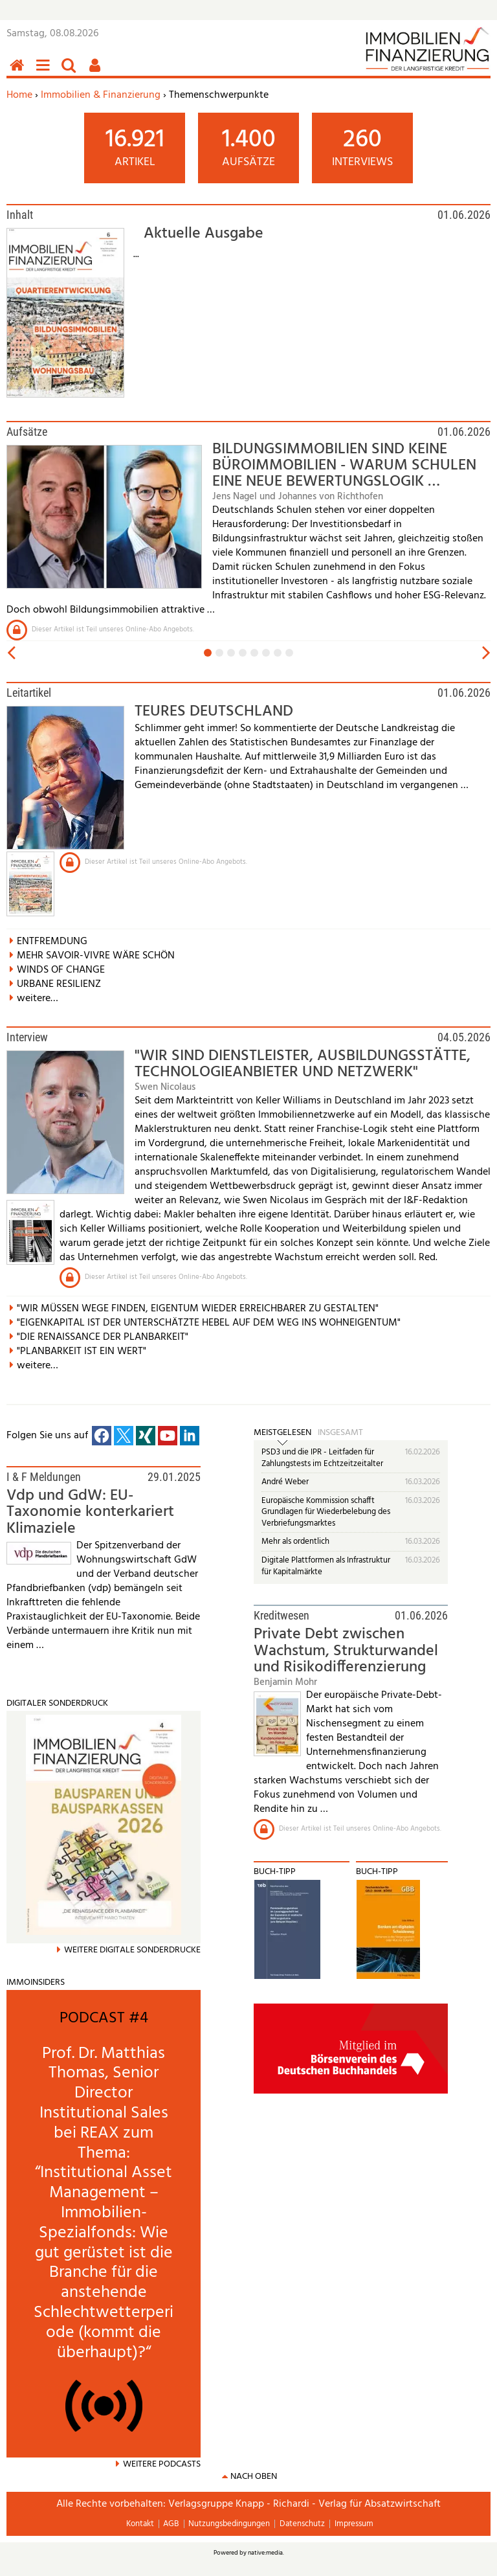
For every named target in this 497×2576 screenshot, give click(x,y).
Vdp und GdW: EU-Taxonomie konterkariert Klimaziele (90, 1512)
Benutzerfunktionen (97, 72)
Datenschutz (302, 2524)
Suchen (71, 72)
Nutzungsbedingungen (229, 2524)
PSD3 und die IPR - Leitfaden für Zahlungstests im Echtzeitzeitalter (322, 1458)
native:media (265, 2553)
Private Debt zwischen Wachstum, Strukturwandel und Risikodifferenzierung (346, 1651)
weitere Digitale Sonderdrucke (132, 1950)
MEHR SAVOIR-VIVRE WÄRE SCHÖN (96, 956)
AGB (171, 2524)
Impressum (354, 2524)
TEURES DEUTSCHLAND (214, 711)
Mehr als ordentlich (295, 1541)
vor (487, 653)
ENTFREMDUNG (52, 941)
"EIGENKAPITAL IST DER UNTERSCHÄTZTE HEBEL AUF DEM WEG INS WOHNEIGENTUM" (209, 1323)
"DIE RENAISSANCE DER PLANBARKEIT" (102, 1337)
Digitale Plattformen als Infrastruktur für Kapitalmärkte (325, 1566)
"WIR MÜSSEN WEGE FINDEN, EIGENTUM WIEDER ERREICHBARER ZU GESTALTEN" (198, 1309)
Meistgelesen (282, 1433)
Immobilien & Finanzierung (100, 95)
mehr (28, 1994)
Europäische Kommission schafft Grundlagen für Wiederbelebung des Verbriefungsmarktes (325, 1512)
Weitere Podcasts (162, 2464)
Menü (45, 72)
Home (19, 95)
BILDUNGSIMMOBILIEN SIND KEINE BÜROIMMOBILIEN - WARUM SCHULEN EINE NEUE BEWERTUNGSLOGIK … (344, 466)
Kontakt (140, 2524)
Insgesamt (340, 1433)
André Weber (285, 1482)
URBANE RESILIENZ (59, 984)
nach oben (253, 2476)
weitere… (37, 998)
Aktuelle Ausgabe (203, 233)
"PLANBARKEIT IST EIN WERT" (81, 1351)
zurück (10, 653)
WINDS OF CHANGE (61, 970)
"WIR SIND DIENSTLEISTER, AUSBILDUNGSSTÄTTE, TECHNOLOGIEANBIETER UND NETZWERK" (302, 1064)
